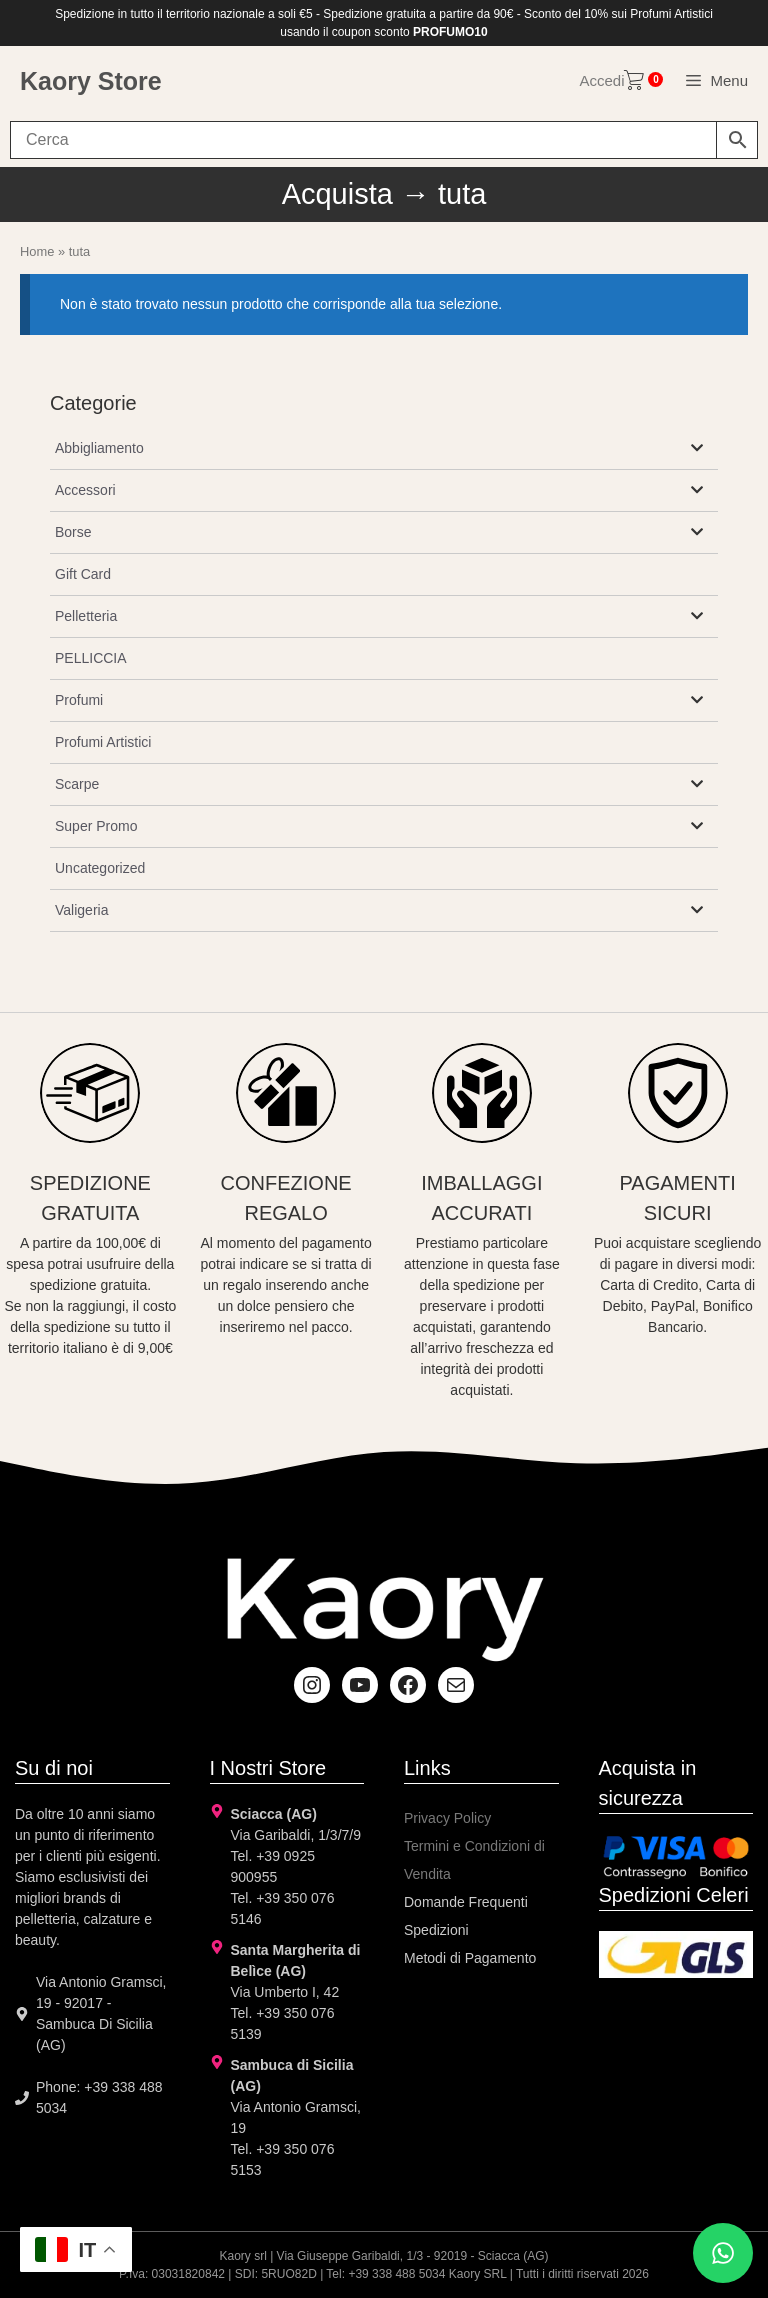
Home (37, 251)
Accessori (85, 490)
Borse (73, 532)
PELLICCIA (91, 658)
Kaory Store (91, 81)
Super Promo (96, 826)
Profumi (79, 700)
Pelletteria (86, 616)
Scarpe (77, 784)
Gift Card (83, 574)
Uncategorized (100, 868)
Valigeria (81, 910)
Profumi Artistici (103, 742)
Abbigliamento (99, 448)
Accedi (601, 80)
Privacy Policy (447, 1818)
